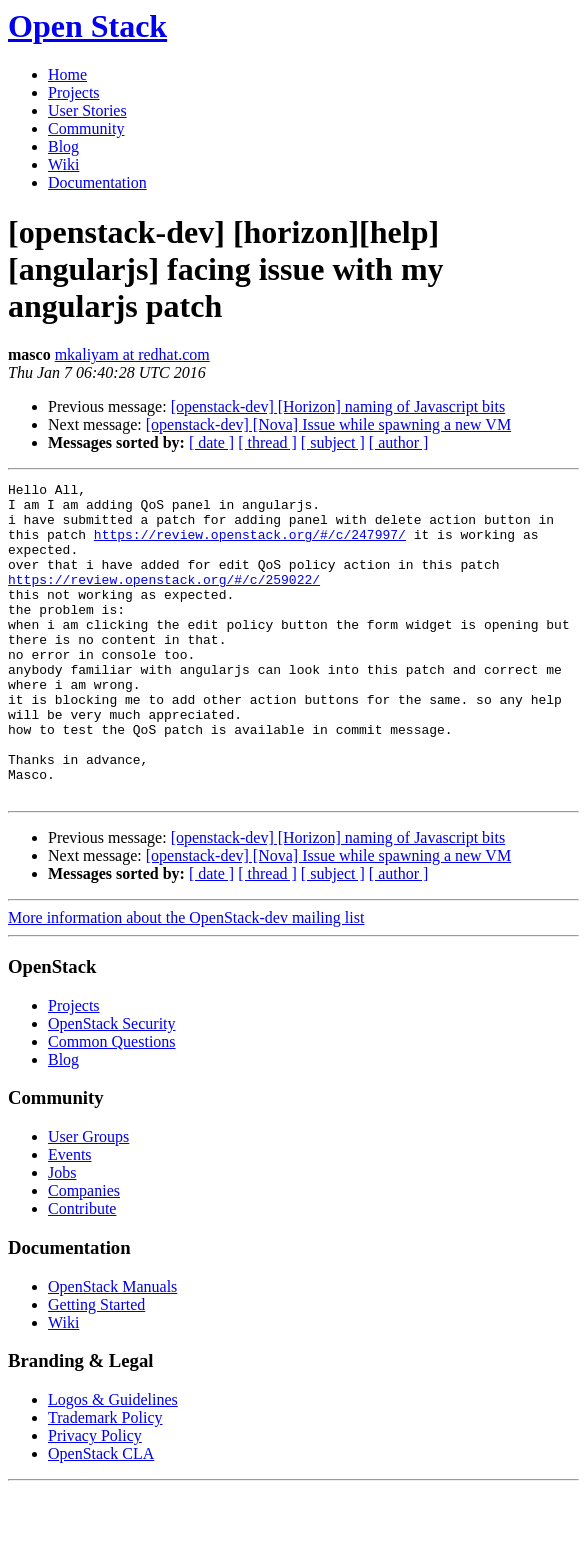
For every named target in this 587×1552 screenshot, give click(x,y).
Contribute (82, 1271)
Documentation (97, 182)
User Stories (87, 110)
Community (86, 128)
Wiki (63, 164)
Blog (63, 146)
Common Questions (112, 1104)
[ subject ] (333, 442)
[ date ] (211, 442)
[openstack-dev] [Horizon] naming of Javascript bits (338, 406)
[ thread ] (267, 442)
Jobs (62, 1235)
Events (70, 1217)
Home (67, 74)
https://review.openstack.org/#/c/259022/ (164, 600)
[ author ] (399, 442)
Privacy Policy (95, 1498)
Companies (84, 1253)
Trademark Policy (105, 1480)
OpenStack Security (112, 1086)
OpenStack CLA (101, 1516)
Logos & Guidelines (113, 1462)
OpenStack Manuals (112, 1349)
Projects (74, 92)
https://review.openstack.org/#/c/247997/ (250, 546)
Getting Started (96, 1367)
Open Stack (87, 26)
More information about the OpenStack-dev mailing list (186, 980)
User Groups (88, 1199)
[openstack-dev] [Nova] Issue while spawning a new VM (328, 424)
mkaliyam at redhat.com (132, 354)
